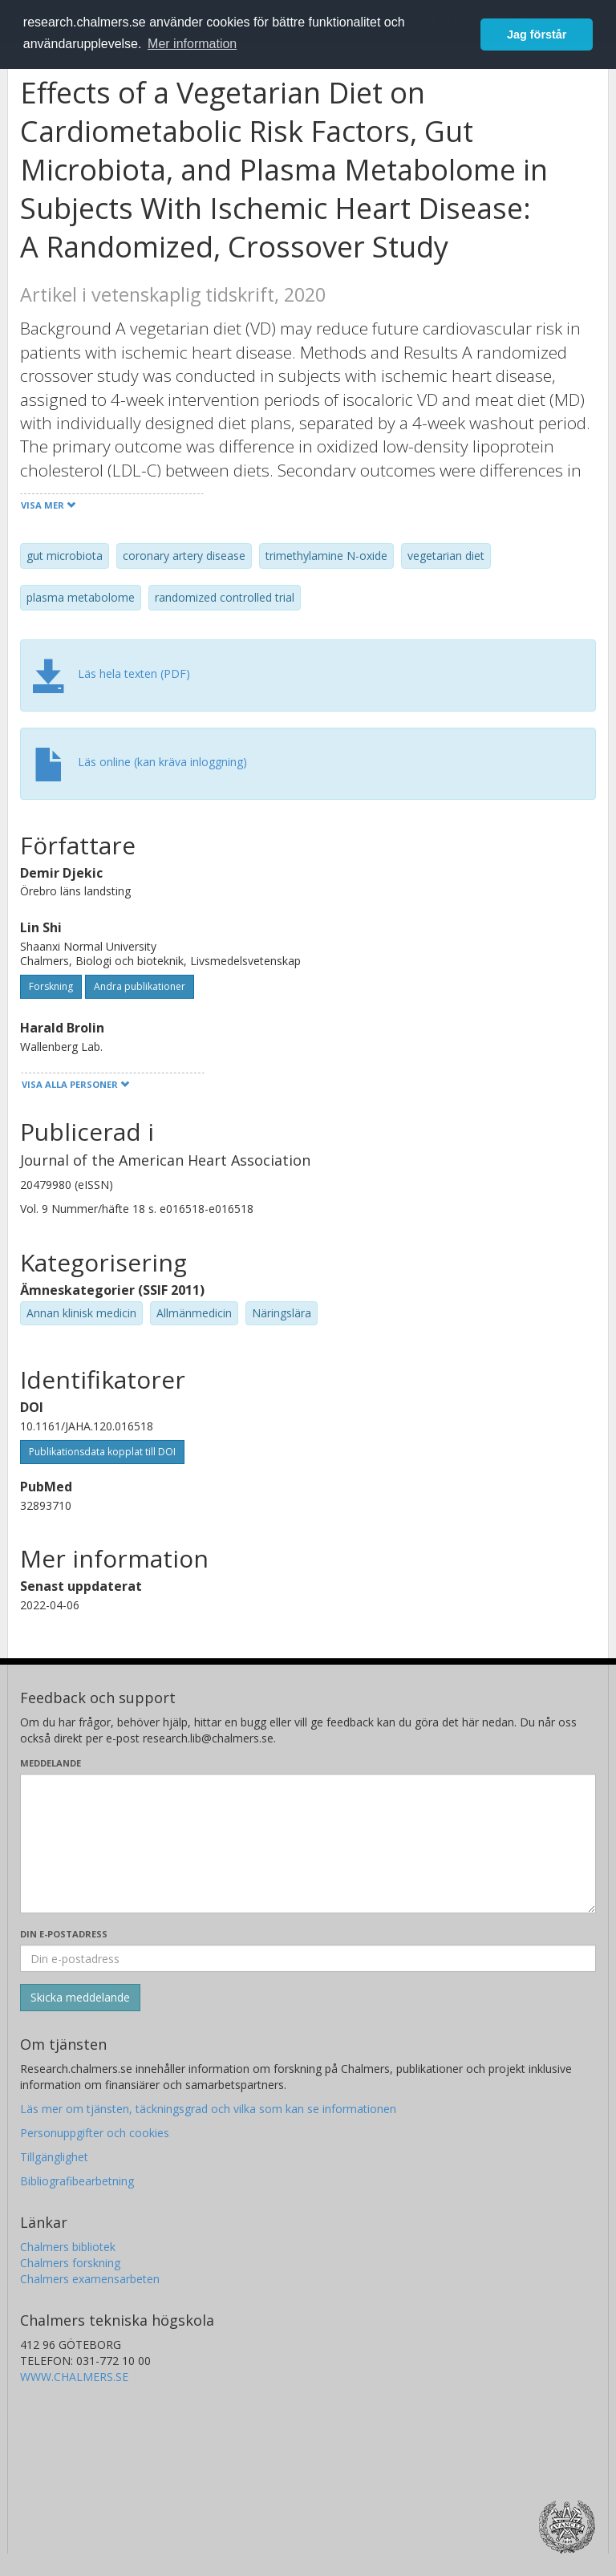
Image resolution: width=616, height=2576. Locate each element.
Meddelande (50, 1763)
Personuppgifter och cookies (94, 2132)
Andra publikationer (139, 986)
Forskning (51, 986)
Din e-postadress (63, 1934)
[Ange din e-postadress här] (308, 1958)
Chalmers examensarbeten (90, 2278)
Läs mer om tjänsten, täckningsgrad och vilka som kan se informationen (208, 2108)
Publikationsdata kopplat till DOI (102, 1451)
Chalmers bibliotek (68, 2246)
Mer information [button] (192, 44)
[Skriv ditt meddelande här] (308, 1843)
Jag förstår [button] (536, 34)
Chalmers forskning (70, 2262)
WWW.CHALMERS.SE (74, 2376)
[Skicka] (80, 1997)
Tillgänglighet (54, 2156)
